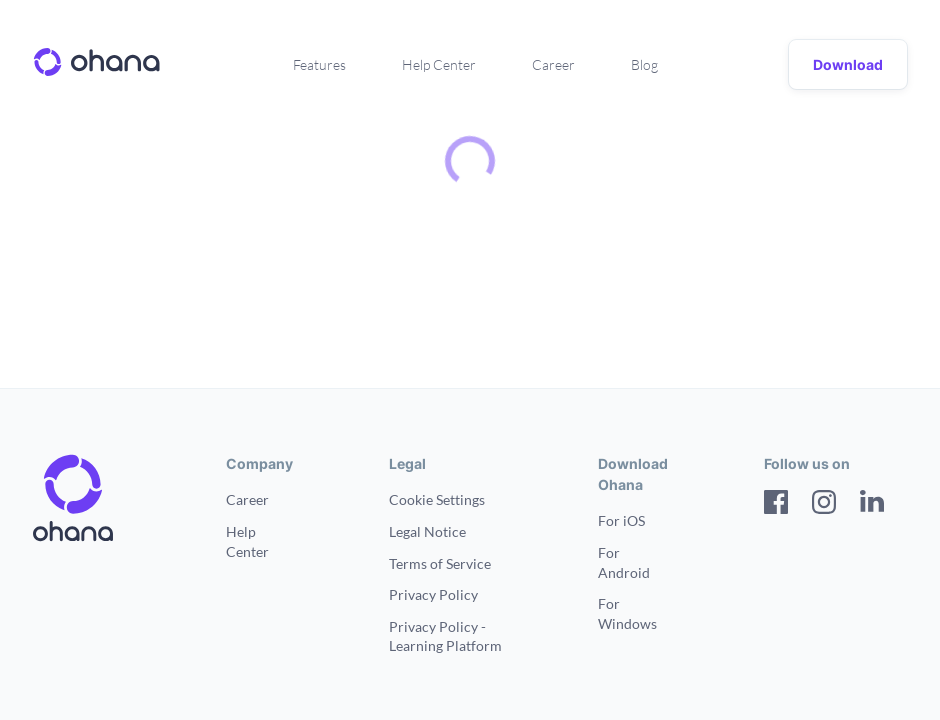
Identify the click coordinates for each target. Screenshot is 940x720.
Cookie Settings (437, 499)
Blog (644, 64)
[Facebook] (776, 504)
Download (848, 64)
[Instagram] (824, 504)
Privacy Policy (433, 594)
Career (553, 64)
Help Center (439, 64)
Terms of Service (440, 563)
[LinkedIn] (872, 504)
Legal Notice (427, 531)
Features (319, 64)
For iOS (621, 520)
